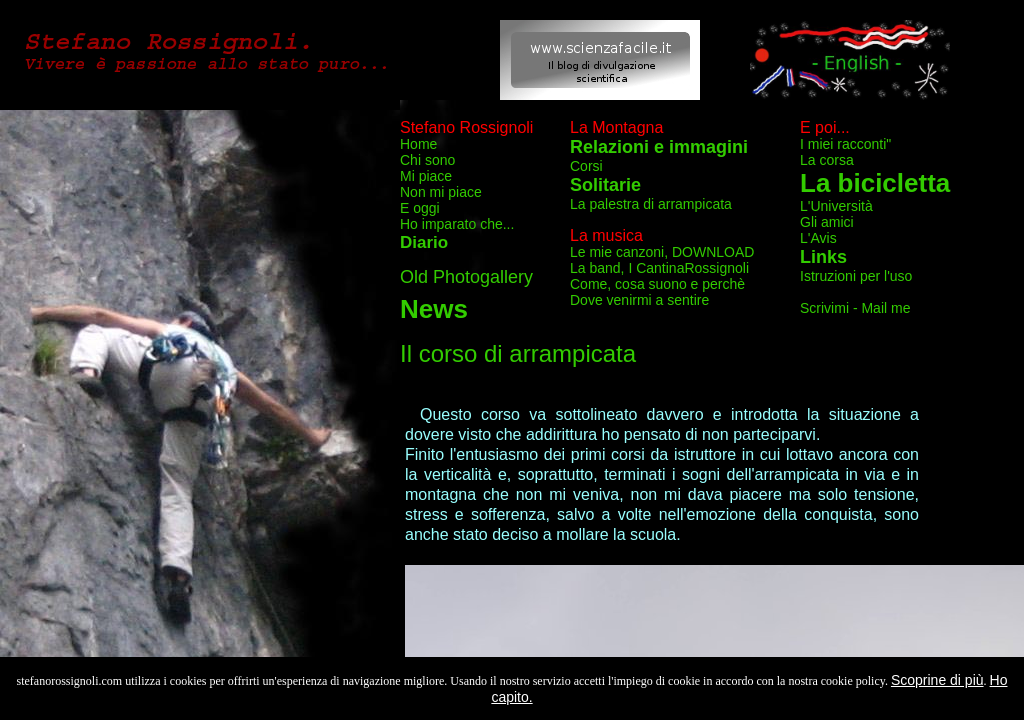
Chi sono (427, 160)
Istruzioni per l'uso (856, 276)
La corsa (827, 160)
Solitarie (605, 185)
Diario (424, 242)
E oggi (420, 208)
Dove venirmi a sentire (639, 300)
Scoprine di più (937, 680)
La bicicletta (875, 183)
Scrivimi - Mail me (855, 308)
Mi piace (426, 176)
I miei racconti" (845, 144)
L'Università (836, 206)
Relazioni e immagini (659, 147)
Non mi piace (441, 192)
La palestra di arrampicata (651, 204)
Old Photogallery (466, 277)
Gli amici (827, 222)
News (434, 309)
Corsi (586, 166)
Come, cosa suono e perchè (657, 284)
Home (418, 144)
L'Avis (818, 238)
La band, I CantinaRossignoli (659, 268)
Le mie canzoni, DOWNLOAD (662, 252)
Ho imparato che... (457, 224)
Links (823, 257)
